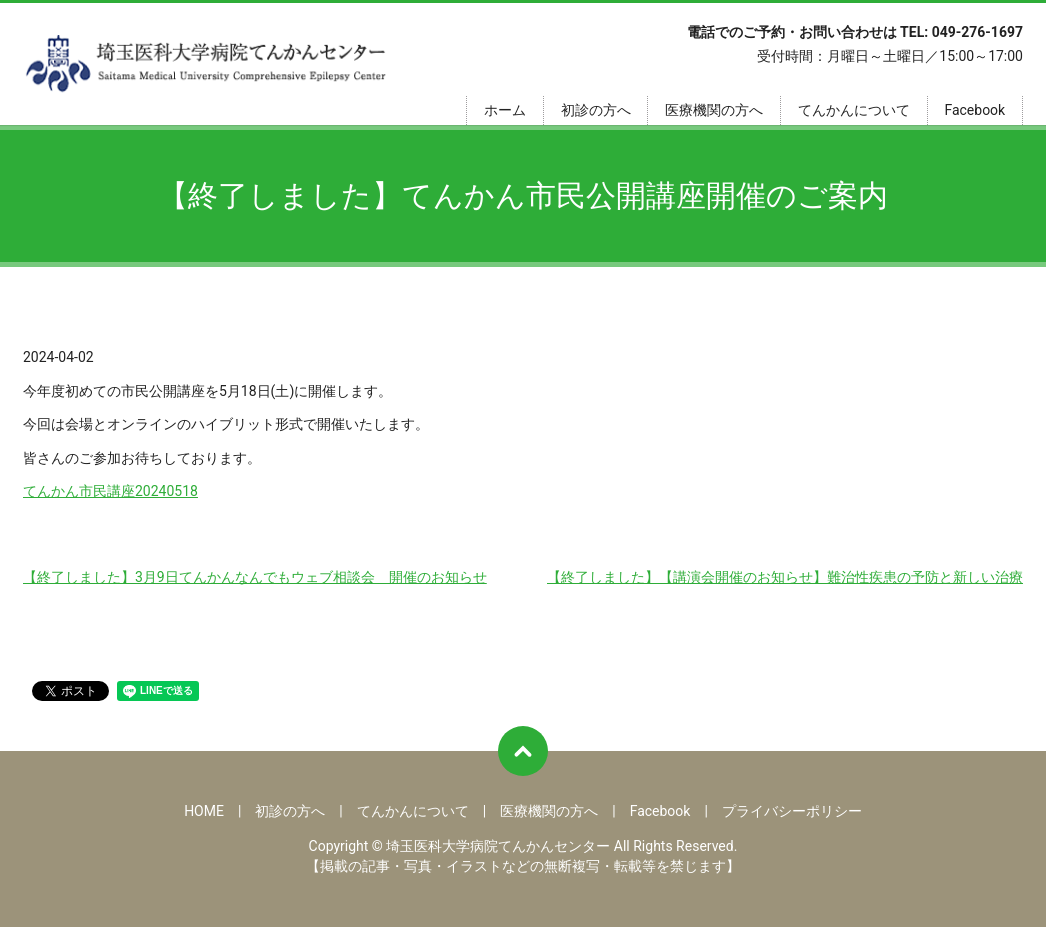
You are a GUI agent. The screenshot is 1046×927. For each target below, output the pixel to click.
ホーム (505, 110)
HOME (204, 811)
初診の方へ (596, 110)
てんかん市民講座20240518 (110, 491)
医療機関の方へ (714, 110)
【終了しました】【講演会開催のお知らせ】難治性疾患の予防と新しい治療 (785, 577)
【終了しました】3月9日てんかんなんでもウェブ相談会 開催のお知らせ (255, 577)
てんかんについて (854, 110)
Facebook (974, 110)
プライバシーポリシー (792, 811)
